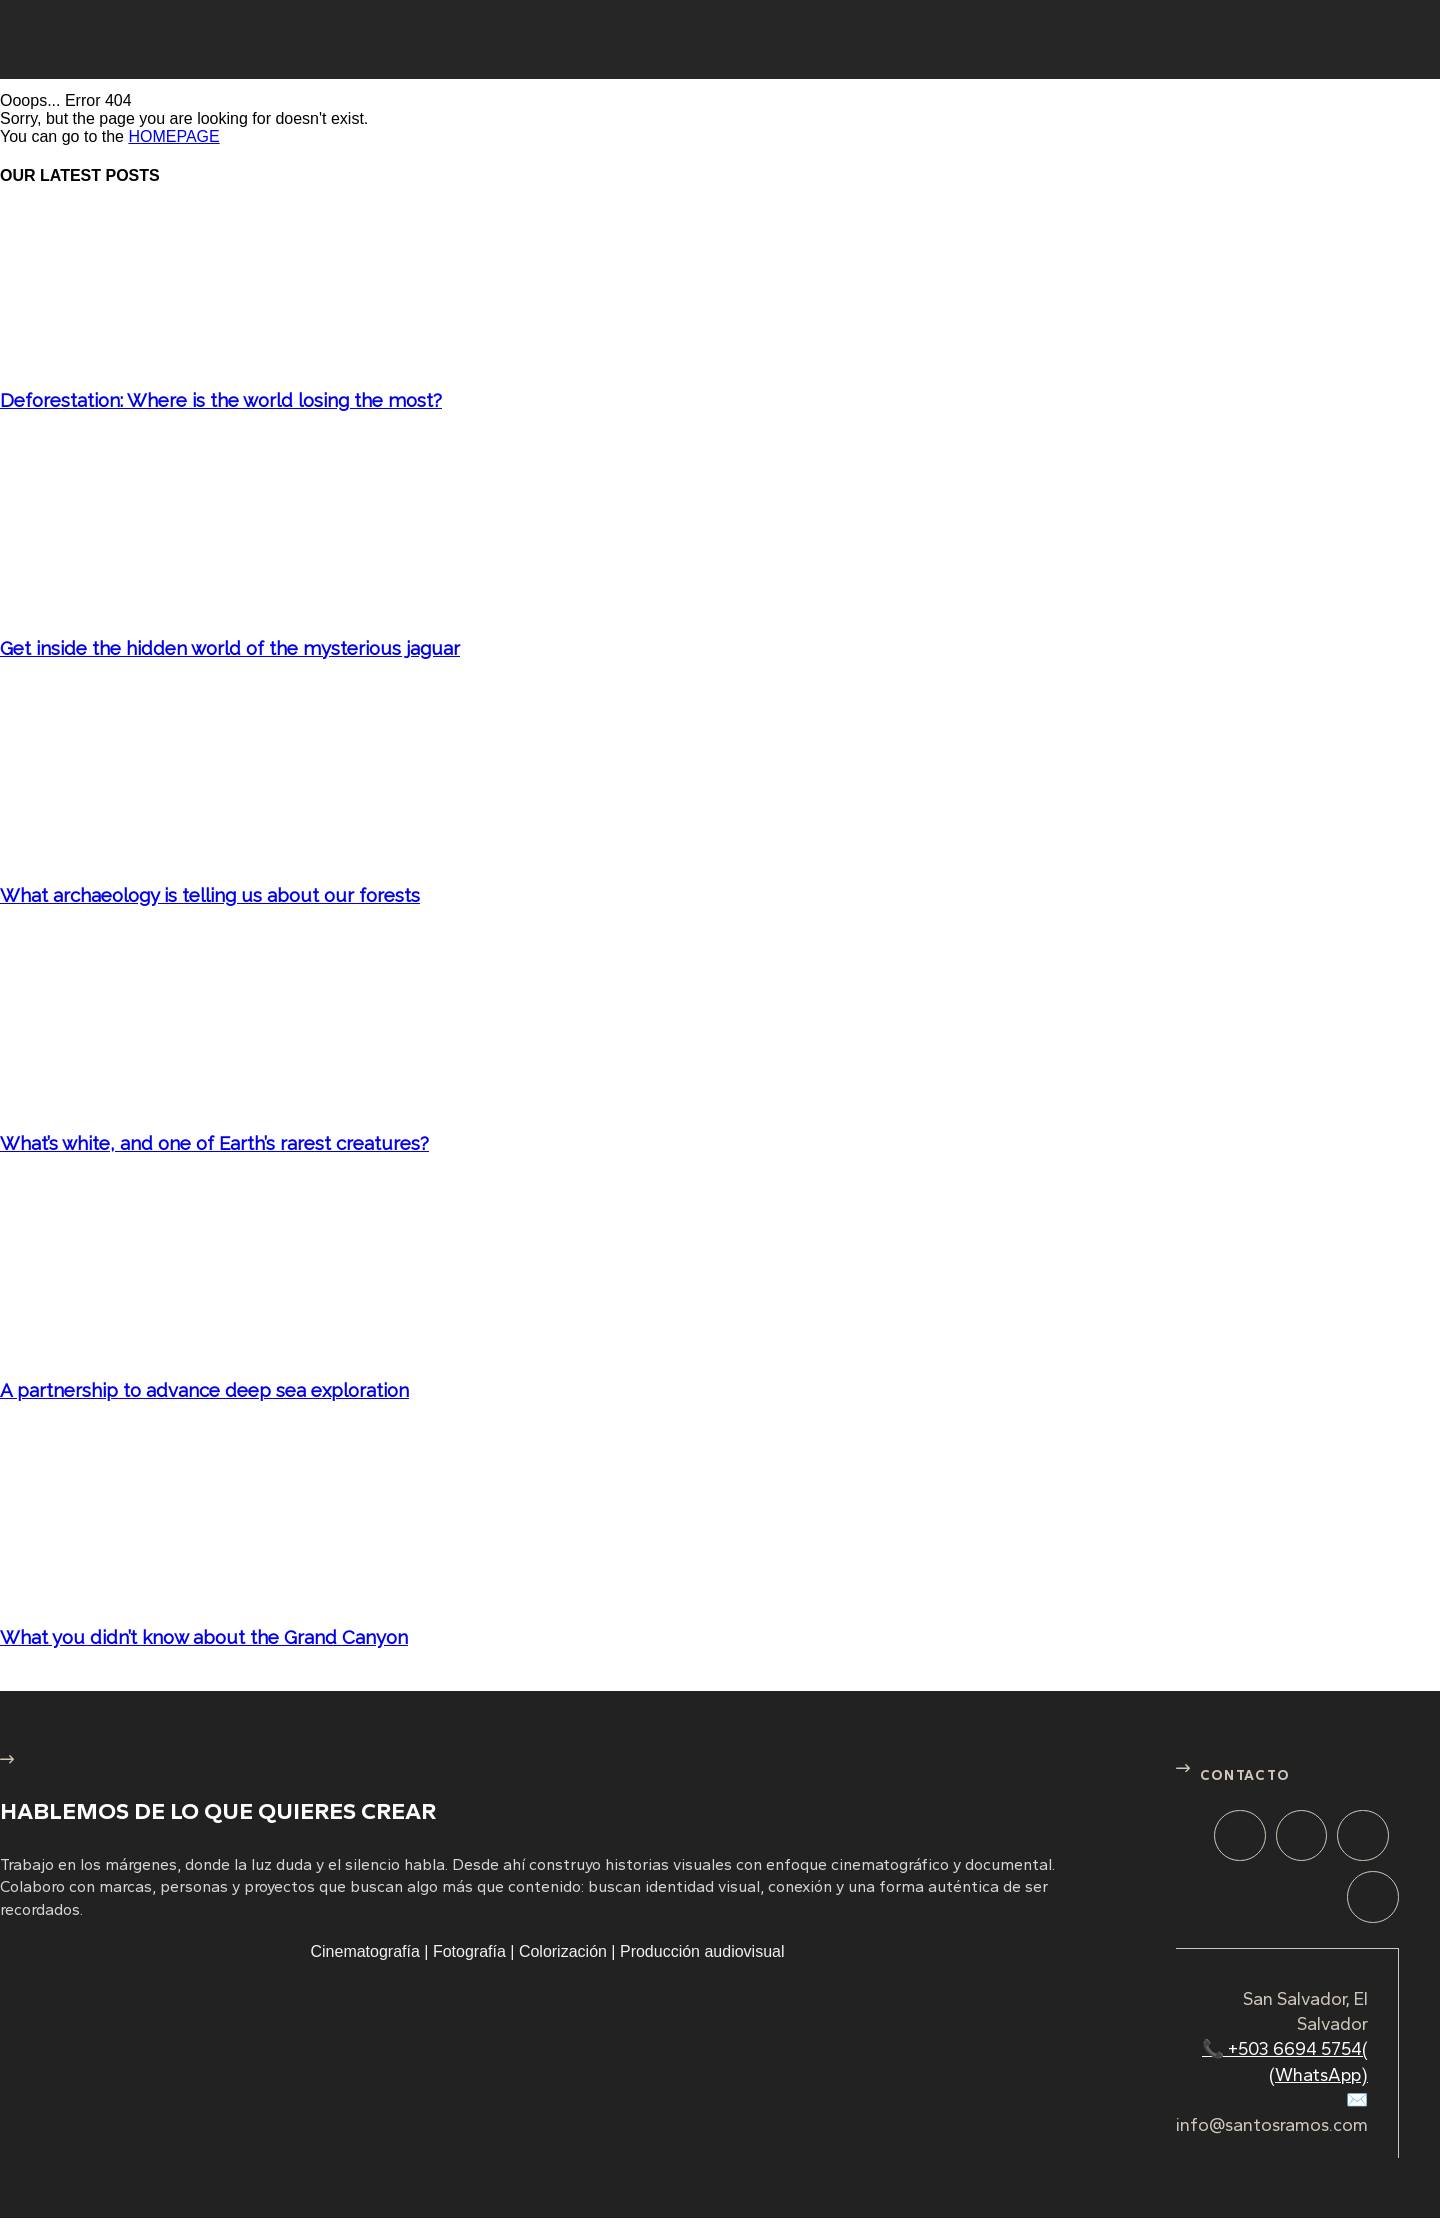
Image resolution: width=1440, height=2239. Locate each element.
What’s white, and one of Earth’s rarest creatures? (214, 1143)
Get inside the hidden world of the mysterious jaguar (230, 648)
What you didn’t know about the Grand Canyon (204, 1637)
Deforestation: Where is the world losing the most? (221, 400)
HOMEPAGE (173, 136)
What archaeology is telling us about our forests (210, 895)
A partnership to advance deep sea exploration (204, 1390)
